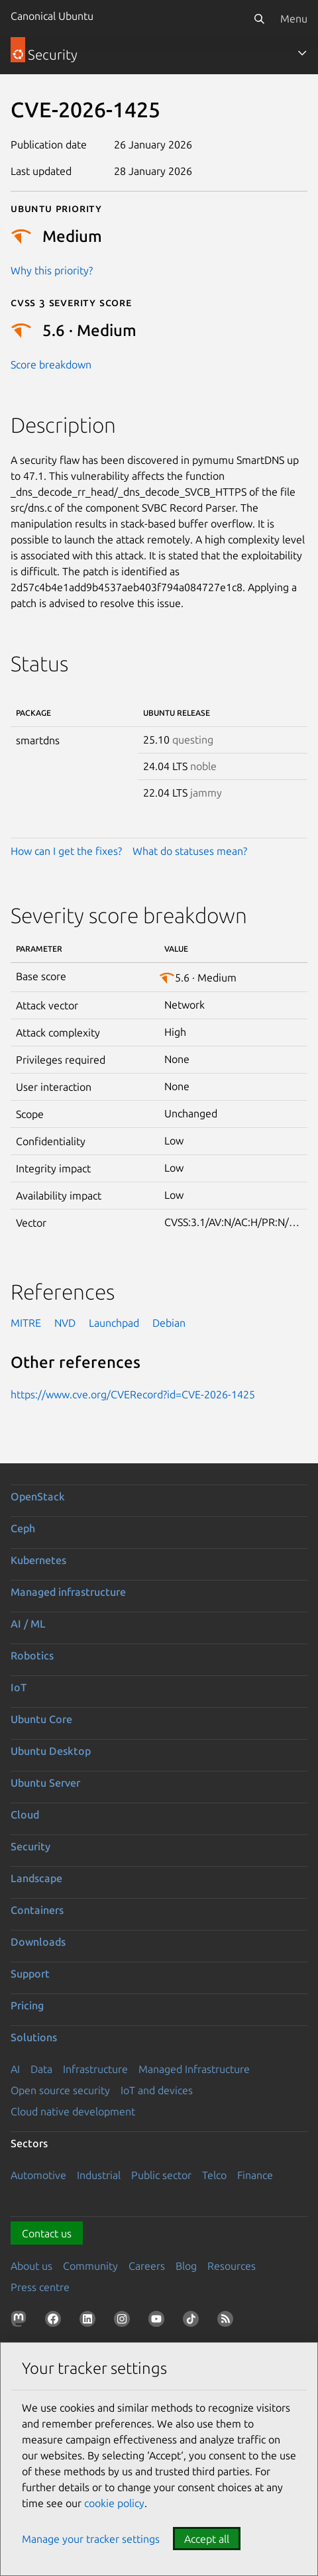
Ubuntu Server (45, 1783)
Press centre (40, 2287)
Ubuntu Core (41, 1719)
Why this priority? (52, 270)
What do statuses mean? (189, 851)
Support (30, 1974)
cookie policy (114, 2503)
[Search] (259, 18)
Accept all (206, 2539)
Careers (147, 2266)
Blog (186, 2266)
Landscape (36, 1878)
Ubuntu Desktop (51, 1751)
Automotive (38, 2175)
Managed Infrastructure (194, 2069)
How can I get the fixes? (66, 851)
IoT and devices (157, 2090)
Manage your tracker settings (91, 2539)
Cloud (25, 1814)
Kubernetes (38, 1560)
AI (15, 2069)
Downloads (38, 1942)
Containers (37, 1910)
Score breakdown (51, 364)
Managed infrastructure (68, 1592)
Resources (231, 2266)
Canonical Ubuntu (52, 16)
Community (90, 2266)
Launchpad (114, 1323)
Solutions (34, 2037)
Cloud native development (73, 2111)
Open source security (60, 2090)
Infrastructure (95, 2069)
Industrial (99, 2175)
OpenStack (38, 1496)
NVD (65, 1323)
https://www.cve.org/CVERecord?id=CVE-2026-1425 (133, 1394)
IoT (18, 1687)
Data (41, 2069)
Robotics (32, 1655)
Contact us (47, 2233)
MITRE (26, 1323)
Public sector (161, 2175)
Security (30, 1846)
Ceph (23, 1528)
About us (31, 2266)
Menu (293, 19)
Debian (169, 1323)
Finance (255, 2175)
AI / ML (28, 1624)
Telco (214, 2175)
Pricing (27, 2005)
